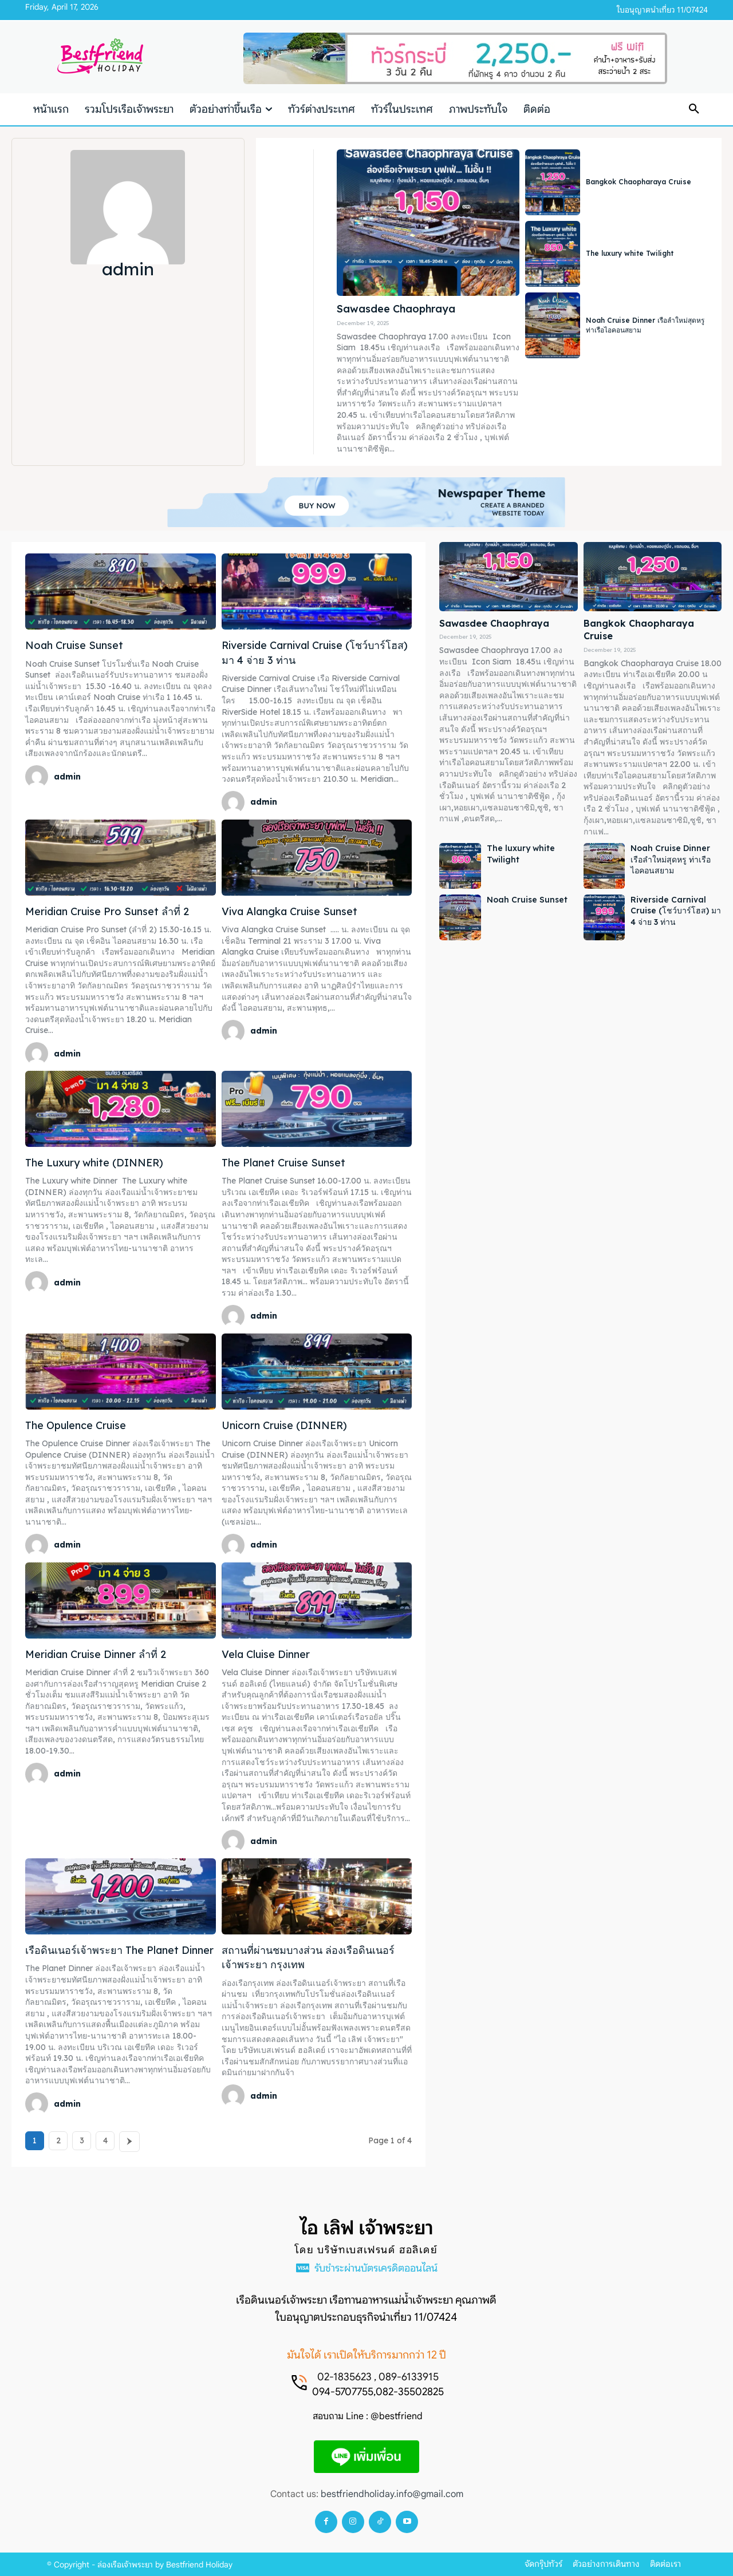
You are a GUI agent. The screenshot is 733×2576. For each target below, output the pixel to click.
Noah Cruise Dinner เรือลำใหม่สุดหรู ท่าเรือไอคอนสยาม (670, 859)
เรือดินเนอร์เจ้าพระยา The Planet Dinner (119, 1950)
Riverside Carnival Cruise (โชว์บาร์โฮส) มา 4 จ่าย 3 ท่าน (675, 911)
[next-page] (129, 2141)
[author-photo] (38, 776)
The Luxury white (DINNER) (94, 1162)
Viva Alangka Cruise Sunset (289, 911)
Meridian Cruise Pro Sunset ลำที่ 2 (107, 911)
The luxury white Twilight (629, 253)
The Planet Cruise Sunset (283, 1162)
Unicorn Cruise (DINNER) (284, 1425)
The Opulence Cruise (75, 1425)
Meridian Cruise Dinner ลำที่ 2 (95, 1654)
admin (67, 776)
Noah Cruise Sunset (74, 645)
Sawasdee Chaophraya (396, 308)
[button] (694, 109)
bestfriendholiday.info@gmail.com (392, 2494)
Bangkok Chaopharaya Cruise (638, 181)
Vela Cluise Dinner (266, 1654)
